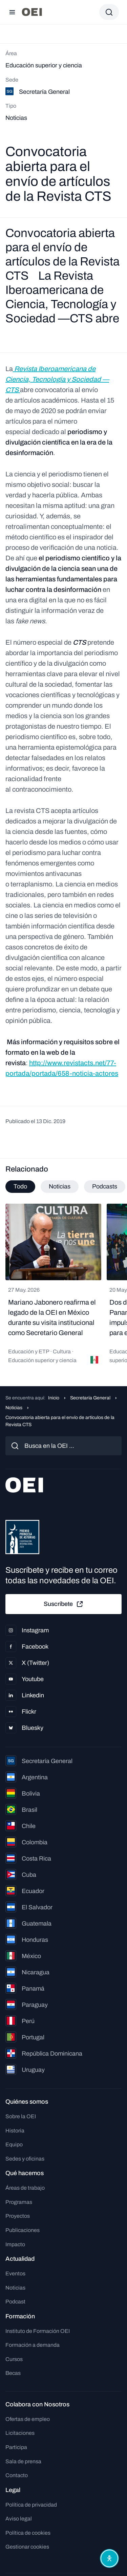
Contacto (16, 2475)
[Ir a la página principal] (32, 12)
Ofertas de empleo (27, 2419)
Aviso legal (18, 2518)
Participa (16, 2447)
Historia (14, 2130)
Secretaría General (90, 1397)
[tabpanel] (63, 1287)
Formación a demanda (32, 2345)
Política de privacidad (31, 2505)
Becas (13, 2373)
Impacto (15, 2244)
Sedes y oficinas (24, 2159)
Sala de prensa (23, 2461)
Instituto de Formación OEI (37, 2331)
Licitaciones (20, 2433)
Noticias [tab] (59, 1186)
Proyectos (17, 2216)
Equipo (14, 2144)
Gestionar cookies (27, 2547)
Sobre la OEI (20, 2116)
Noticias (13, 1407)
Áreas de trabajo (25, 2188)
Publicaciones (22, 2230)
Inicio (53, 1397)
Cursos (14, 2359)
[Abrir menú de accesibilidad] (109, 2558)
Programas (18, 2202)
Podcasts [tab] (104, 1186)
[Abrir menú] (12, 12)
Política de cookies (27, 2533)
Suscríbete (64, 1604)
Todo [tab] (20, 1186)
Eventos (15, 2273)
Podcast (15, 2301)
